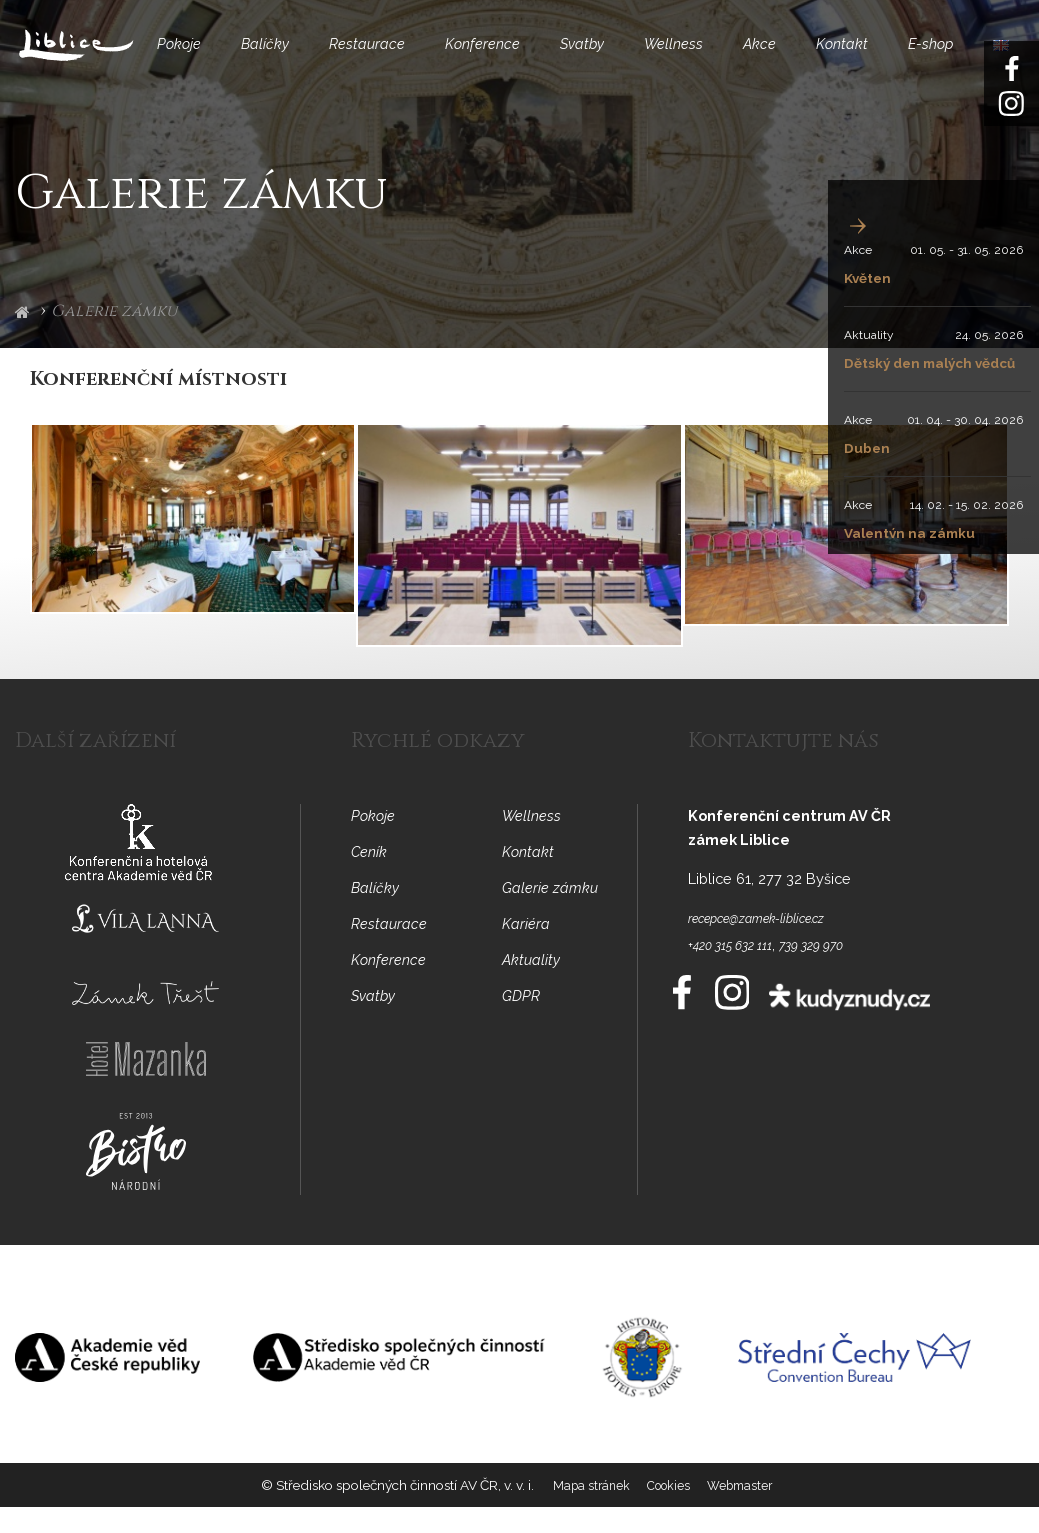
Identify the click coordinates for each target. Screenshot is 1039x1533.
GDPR (523, 1022)
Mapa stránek (586, 1514)
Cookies (668, 1514)
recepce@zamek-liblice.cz (774, 942)
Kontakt (867, 56)
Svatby (594, 56)
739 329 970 (836, 969)
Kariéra (527, 949)
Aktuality (856, 335)
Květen (859, 277)
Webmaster (744, 1514)
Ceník (371, 877)
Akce (781, 56)
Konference (489, 56)
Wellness (691, 56)
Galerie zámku (114, 336)
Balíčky (261, 56)
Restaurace (368, 56)
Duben (858, 471)
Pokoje (170, 56)
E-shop (952, 56)
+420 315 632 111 (739, 969)
